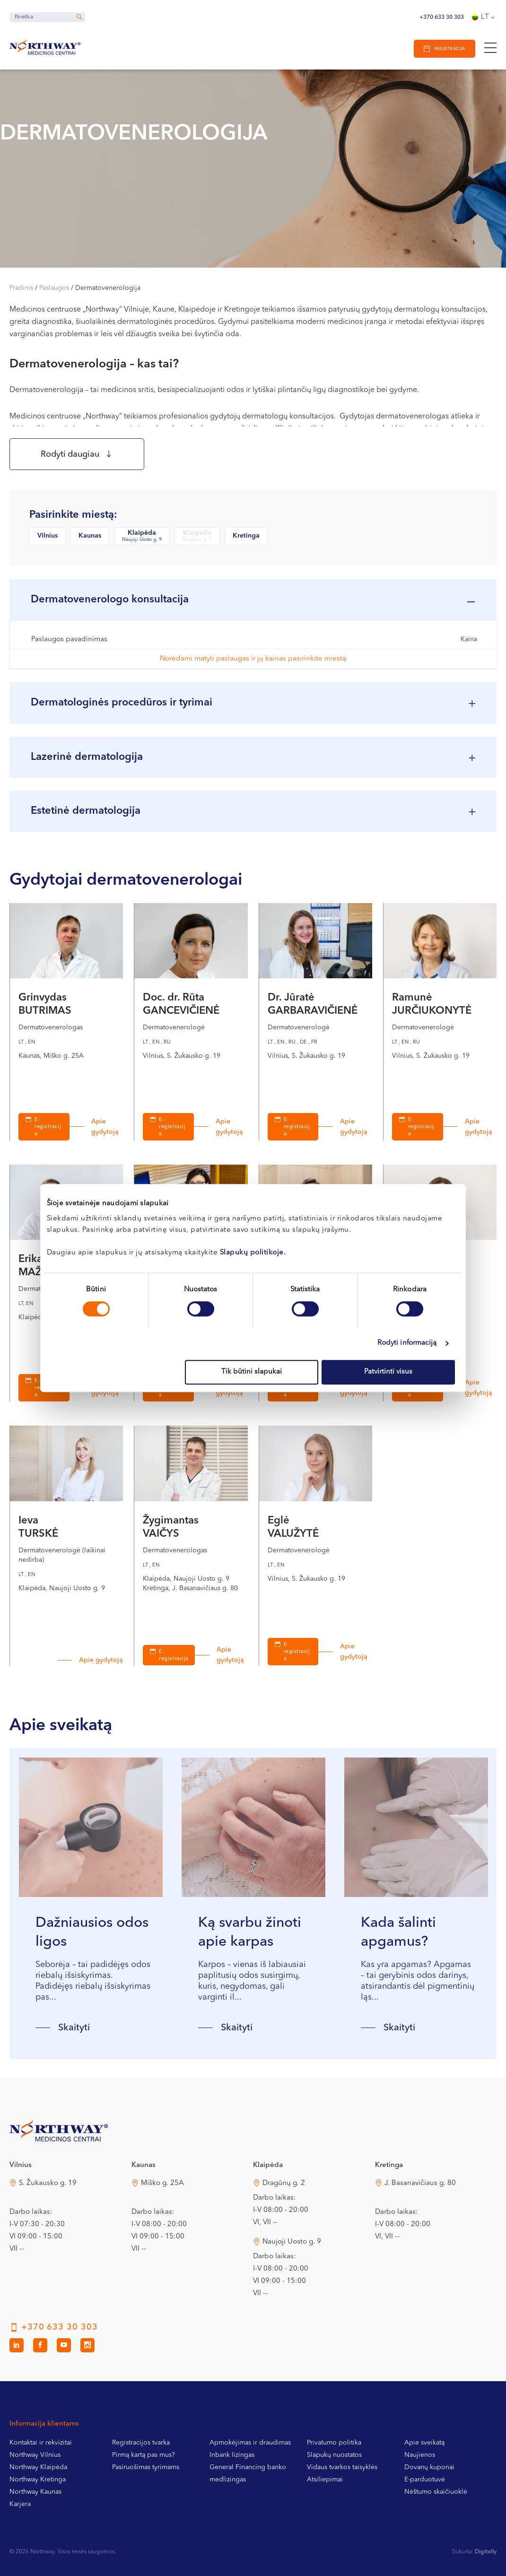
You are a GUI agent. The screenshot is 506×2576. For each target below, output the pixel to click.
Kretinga (246, 535)
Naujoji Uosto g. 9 (291, 2242)
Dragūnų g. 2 (283, 2183)
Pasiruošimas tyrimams (145, 2467)
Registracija (450, 49)
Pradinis (21, 288)
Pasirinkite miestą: (73, 515)
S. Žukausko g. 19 (48, 2183)
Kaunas (90, 535)
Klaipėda (142, 536)
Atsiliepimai (325, 2480)
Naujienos (419, 2455)
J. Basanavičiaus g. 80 (420, 2183)
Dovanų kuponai (429, 2467)
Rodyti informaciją (407, 1343)
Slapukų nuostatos (334, 2455)
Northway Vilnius (35, 2455)
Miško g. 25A (162, 2183)
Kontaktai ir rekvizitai (40, 2443)
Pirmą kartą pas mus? (143, 2455)
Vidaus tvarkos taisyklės (342, 2467)
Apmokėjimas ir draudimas (250, 2443)
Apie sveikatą (424, 2443)
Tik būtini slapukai (251, 1371)
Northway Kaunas (35, 2492)
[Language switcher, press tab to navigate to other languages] (484, 17)
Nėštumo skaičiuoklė (435, 2492)
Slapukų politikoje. (253, 1252)
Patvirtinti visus (388, 1371)
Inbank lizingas (231, 2455)
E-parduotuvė (424, 2480)
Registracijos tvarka (141, 2443)
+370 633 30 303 (441, 17)
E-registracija (48, 1127)
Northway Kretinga (37, 2480)
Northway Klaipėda (38, 2467)
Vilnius (47, 535)
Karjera (20, 2504)
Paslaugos (54, 288)
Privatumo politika (334, 2443)
